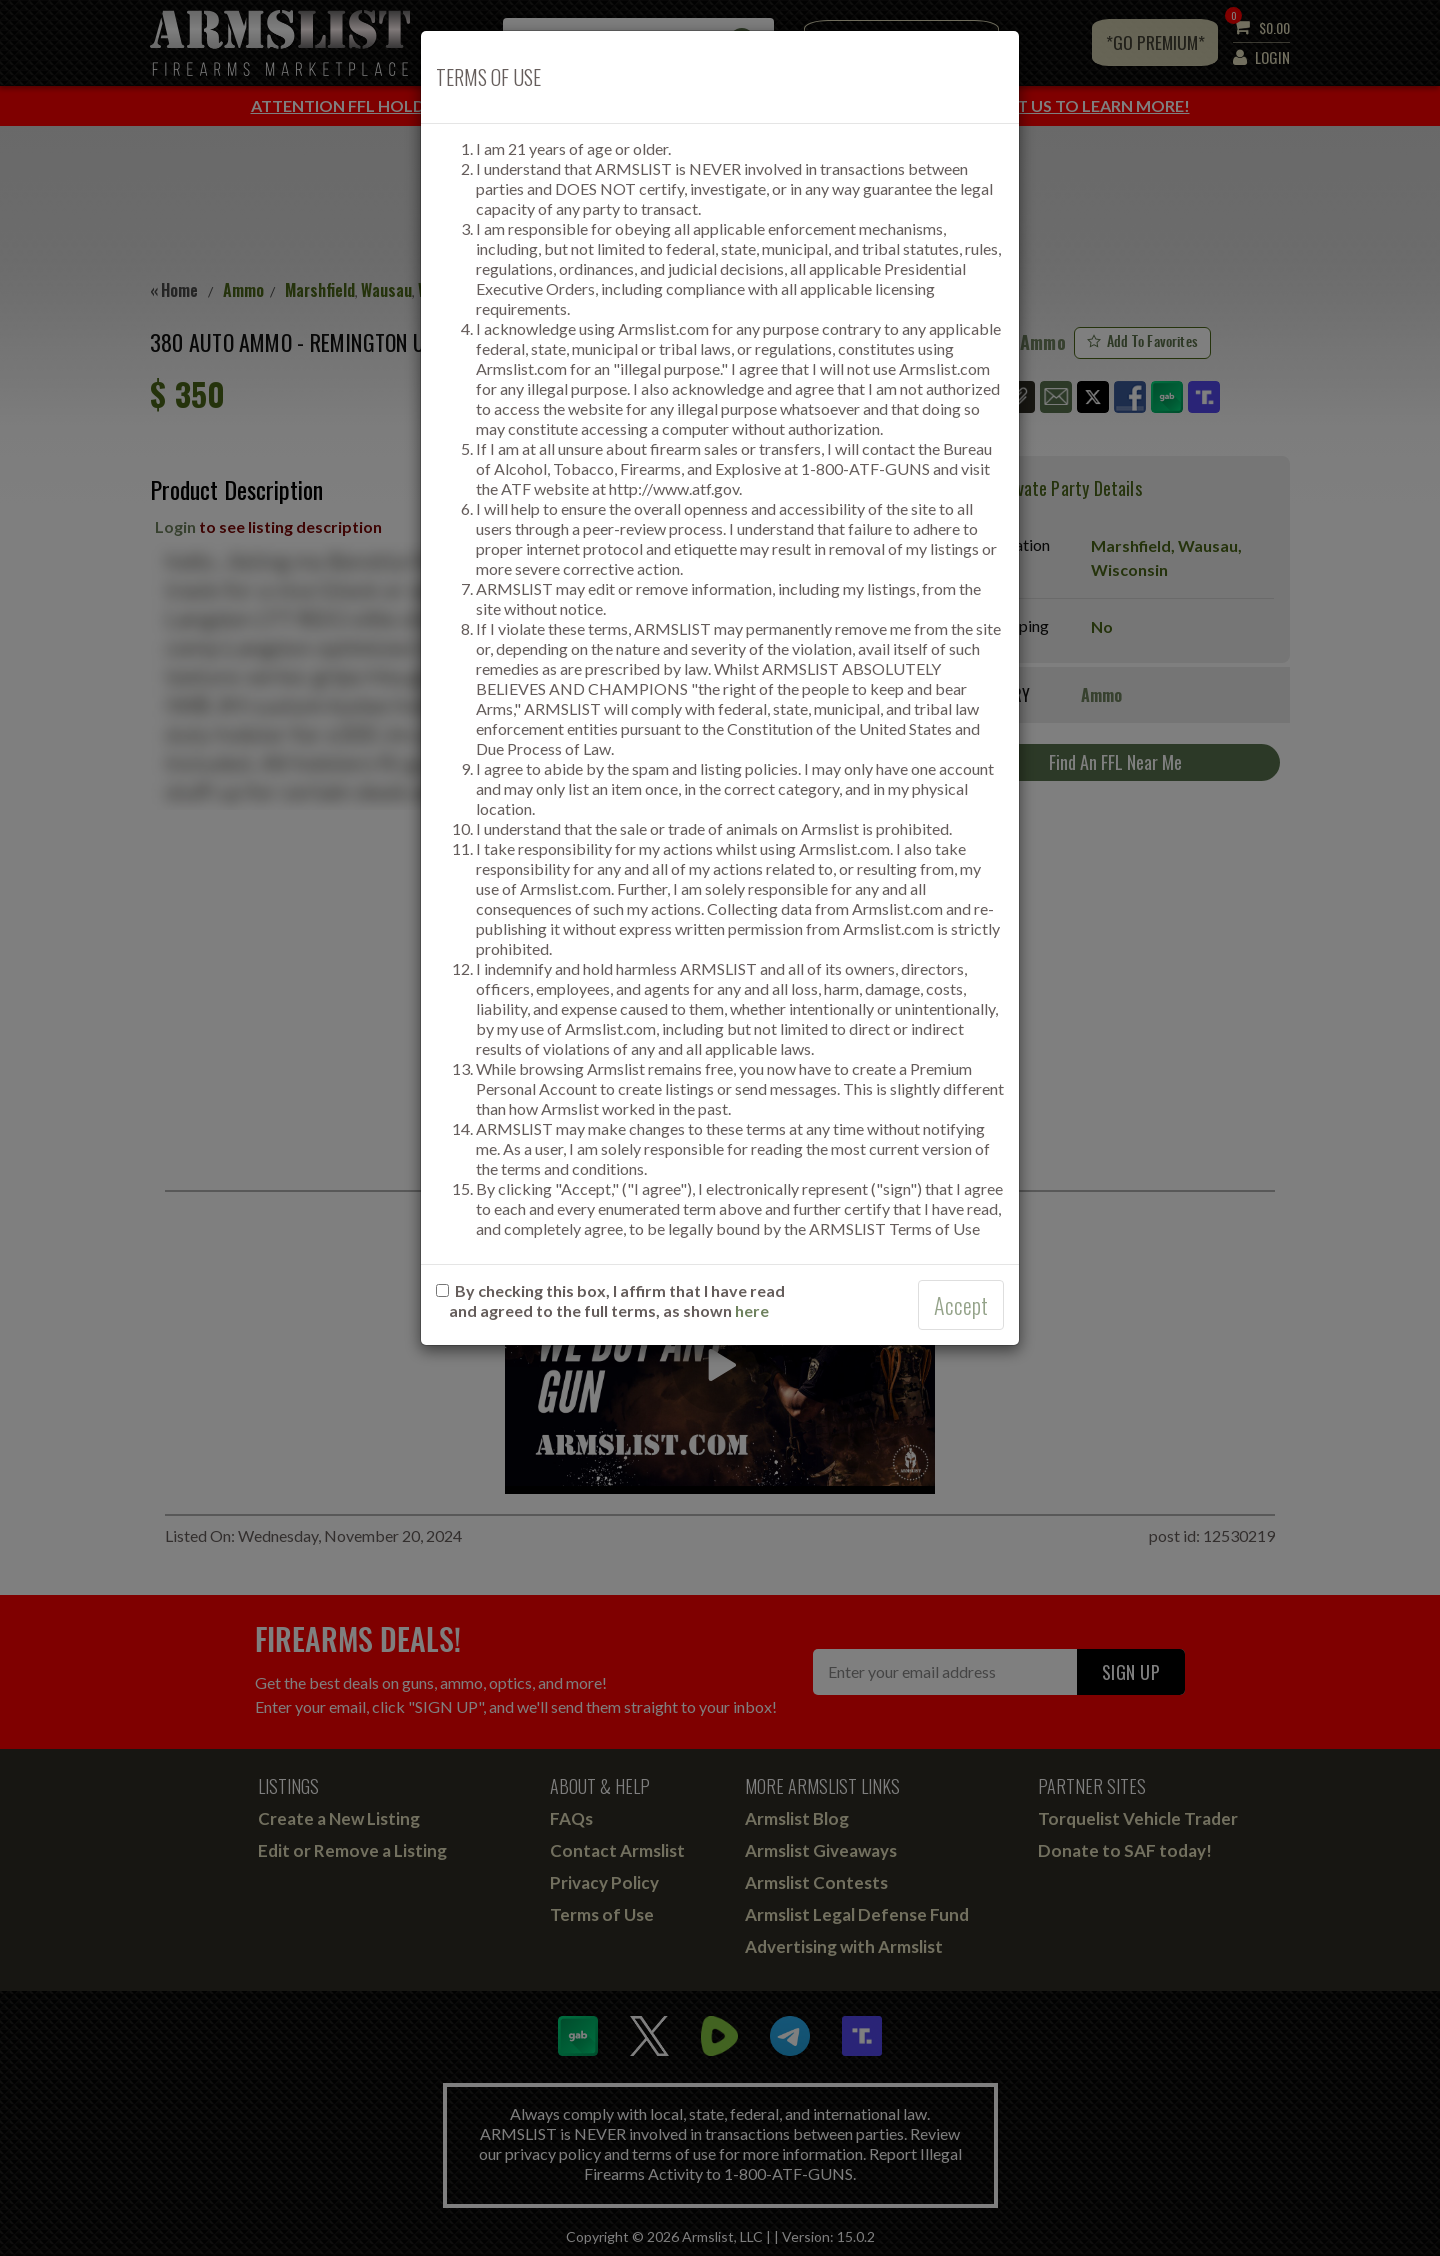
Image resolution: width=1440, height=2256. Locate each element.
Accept (961, 1305)
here (752, 1310)
